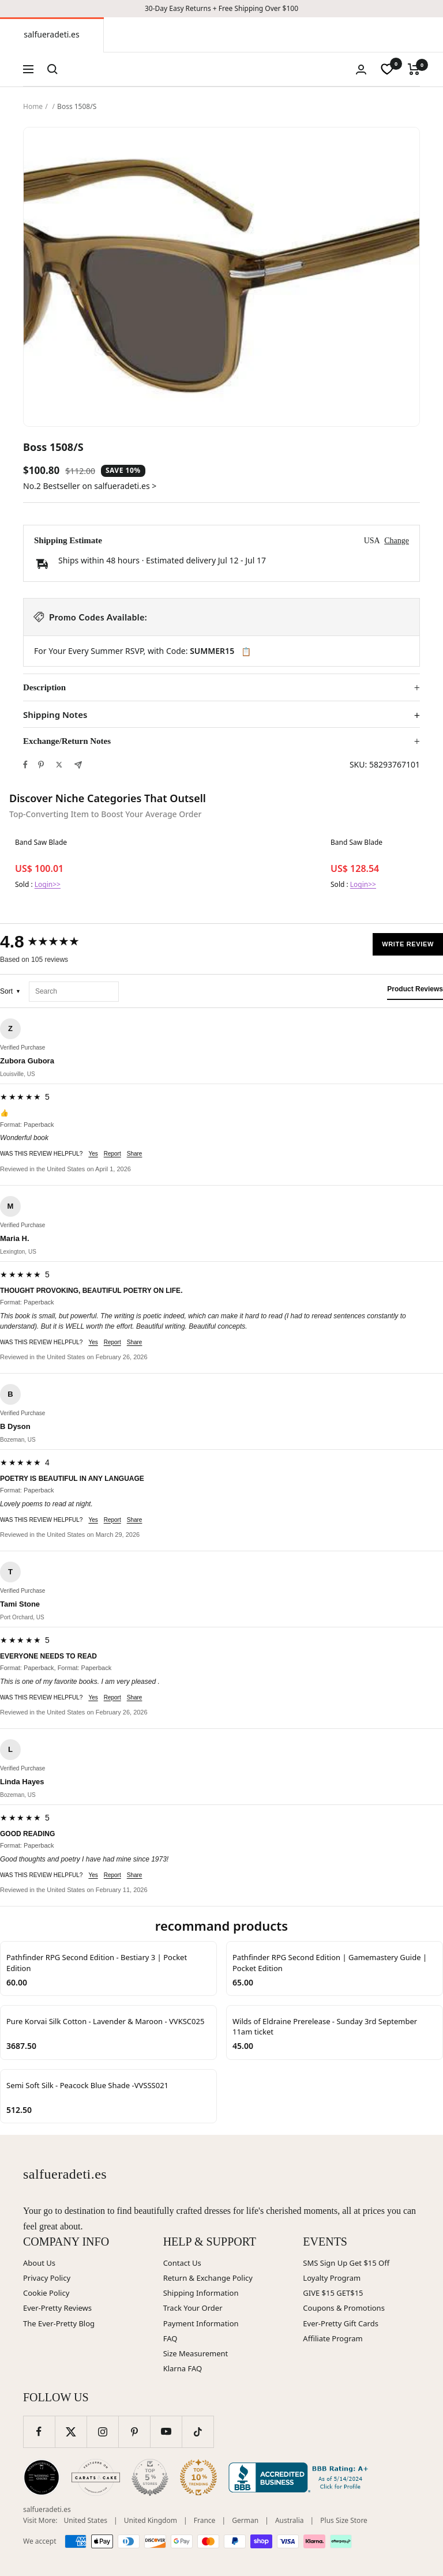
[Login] (361, 69)
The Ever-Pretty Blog (59, 2323)
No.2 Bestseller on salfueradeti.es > (89, 485)
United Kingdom (150, 2520)
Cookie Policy (46, 2293)
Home (33, 106)
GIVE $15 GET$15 (333, 2293)
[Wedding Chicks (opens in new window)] (41, 2477)
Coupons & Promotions (344, 2308)
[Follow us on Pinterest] (134, 2431)
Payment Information (201, 2323)
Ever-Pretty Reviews (57, 2308)
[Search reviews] (74, 991)
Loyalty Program (332, 2278)
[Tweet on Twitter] (59, 765)
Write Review (408, 944)
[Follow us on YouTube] (166, 2431)
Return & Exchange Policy (208, 2278)
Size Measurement (195, 2353)
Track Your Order (193, 2308)
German (245, 2520)
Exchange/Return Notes (67, 741)
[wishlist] (387, 69)
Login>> (48, 884)
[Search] (52, 69)
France (205, 2520)
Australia (289, 2520)
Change (396, 540)
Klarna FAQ (182, 2368)
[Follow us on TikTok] (197, 2431)
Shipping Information (201, 2293)
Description (44, 687)
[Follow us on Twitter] (71, 2431)
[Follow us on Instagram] (102, 2431)
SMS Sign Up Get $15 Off (346, 2263)
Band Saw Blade (41, 842)
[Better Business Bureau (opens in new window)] (300, 2477)
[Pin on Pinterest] (41, 765)
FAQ (170, 2338)
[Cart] (414, 69)
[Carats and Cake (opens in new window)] (96, 2477)
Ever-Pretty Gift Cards (340, 2323)
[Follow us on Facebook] (39, 2431)
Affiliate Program (332, 2338)
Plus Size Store (343, 2520)
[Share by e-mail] (78, 765)
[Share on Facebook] (25, 765)
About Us (39, 2263)
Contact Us (182, 2263)
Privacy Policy (46, 2278)
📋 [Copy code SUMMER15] (246, 652)
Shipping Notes (55, 714)
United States (85, 2520)
